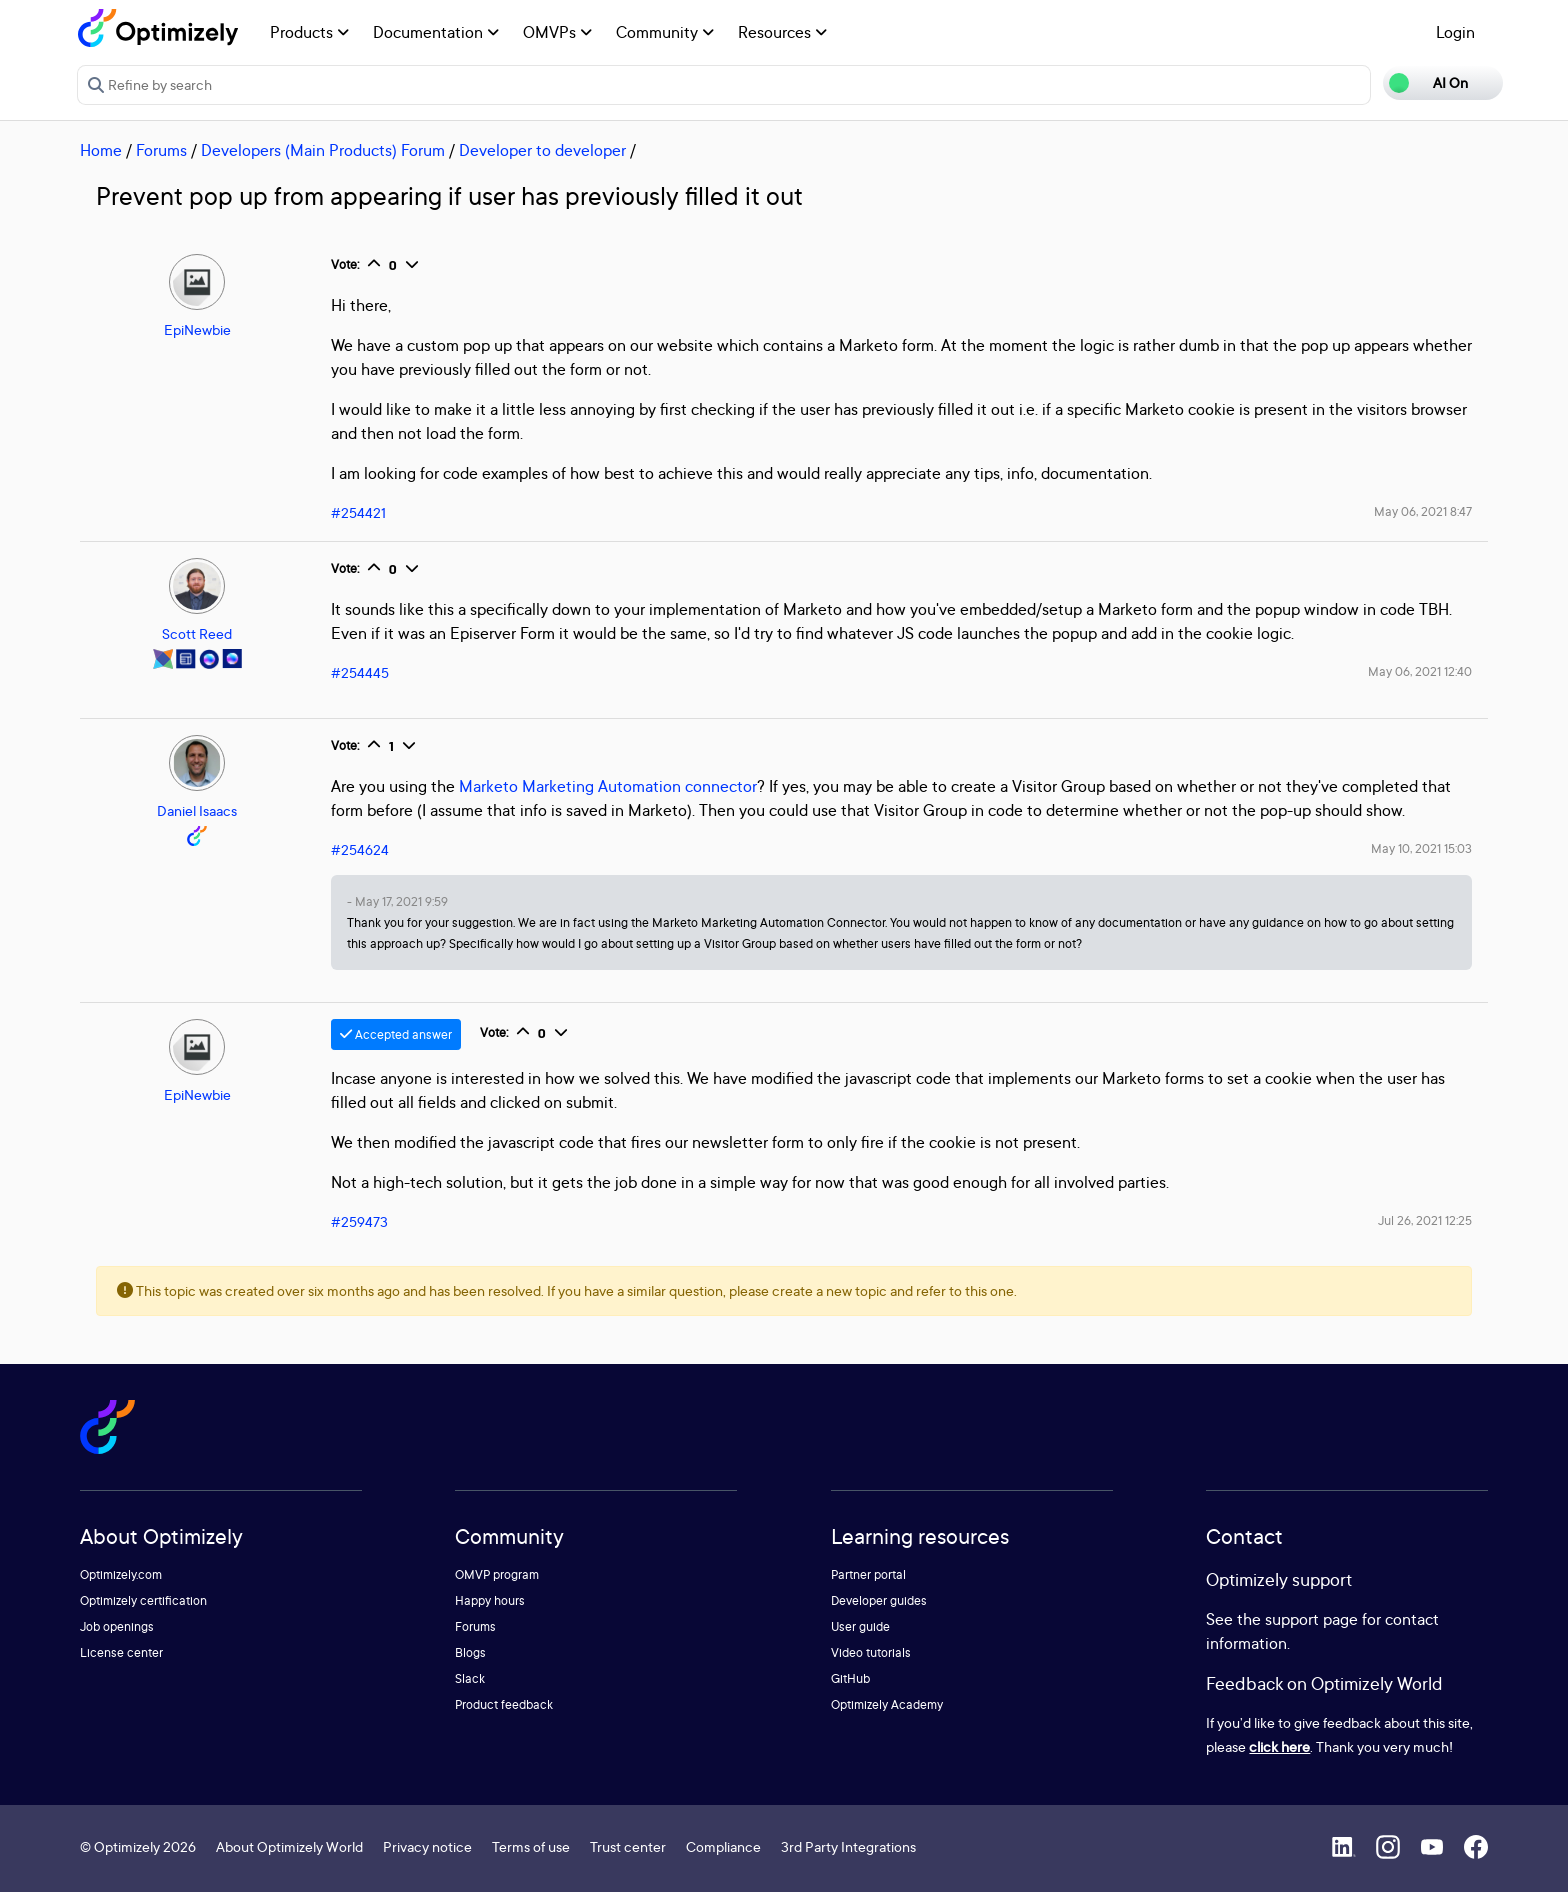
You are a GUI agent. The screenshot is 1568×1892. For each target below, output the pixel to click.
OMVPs (557, 32)
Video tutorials (871, 1652)
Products (309, 32)
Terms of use (531, 1846)
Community (665, 32)
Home (101, 150)
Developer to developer (542, 150)
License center (121, 1652)
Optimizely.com (121, 1574)
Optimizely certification (143, 1600)
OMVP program (497, 1574)
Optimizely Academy (887, 1704)
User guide (860, 1626)
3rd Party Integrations (848, 1846)
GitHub (850, 1678)
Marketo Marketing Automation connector (608, 786)
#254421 (358, 512)
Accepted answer (396, 1034)
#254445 (360, 672)
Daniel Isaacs (197, 810)
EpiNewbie (197, 329)
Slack (470, 1678)
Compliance (723, 1846)
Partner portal (868, 1574)
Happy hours (490, 1600)
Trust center (628, 1846)
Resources (782, 32)
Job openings (117, 1626)
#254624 (360, 849)
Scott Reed (197, 633)
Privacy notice (427, 1846)
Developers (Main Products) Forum (323, 150)
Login (1455, 32)
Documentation (436, 32)
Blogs (470, 1652)
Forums (161, 150)
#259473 (359, 1221)
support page (1311, 1619)
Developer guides (879, 1600)
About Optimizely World (289, 1846)
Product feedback (504, 1704)
